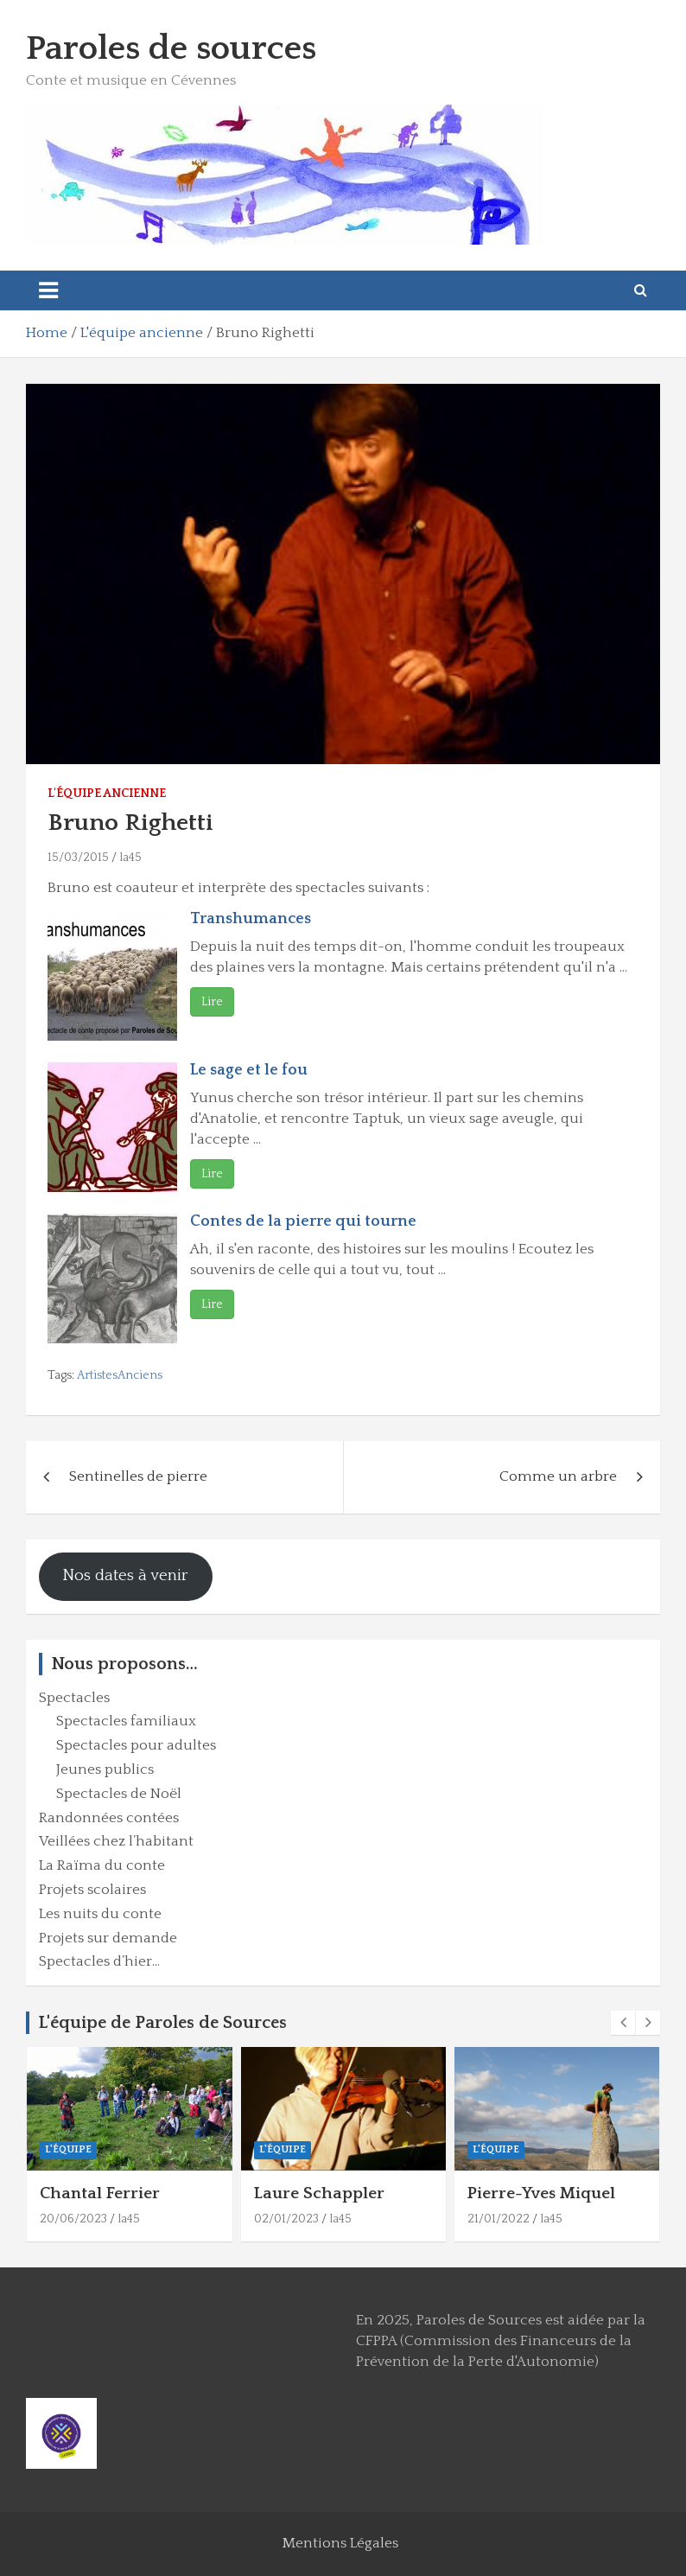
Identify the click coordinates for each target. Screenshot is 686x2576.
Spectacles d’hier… (99, 1961)
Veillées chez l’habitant (116, 1841)
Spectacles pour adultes (136, 1745)
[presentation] (623, 2023)
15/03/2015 (78, 857)
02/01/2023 (286, 2219)
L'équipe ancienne (107, 793)
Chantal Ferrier (100, 2193)
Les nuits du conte (100, 1914)
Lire (212, 1002)
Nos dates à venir (125, 1575)
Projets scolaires (92, 1889)
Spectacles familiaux (126, 1721)
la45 (130, 857)
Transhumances (250, 919)
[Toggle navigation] (48, 290)
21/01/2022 (498, 2219)
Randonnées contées (109, 1818)
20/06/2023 (73, 2219)
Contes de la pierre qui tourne (303, 1221)
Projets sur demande (108, 1938)
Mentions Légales (340, 2543)
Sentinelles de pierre (138, 1476)
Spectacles (74, 1698)
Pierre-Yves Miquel (541, 2193)
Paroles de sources (171, 48)
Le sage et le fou (249, 1070)
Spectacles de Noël (118, 1793)
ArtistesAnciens (119, 1375)
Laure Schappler (319, 2193)
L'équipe (68, 2149)
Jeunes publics (105, 1769)
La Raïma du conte (102, 1865)
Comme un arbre (558, 1476)
